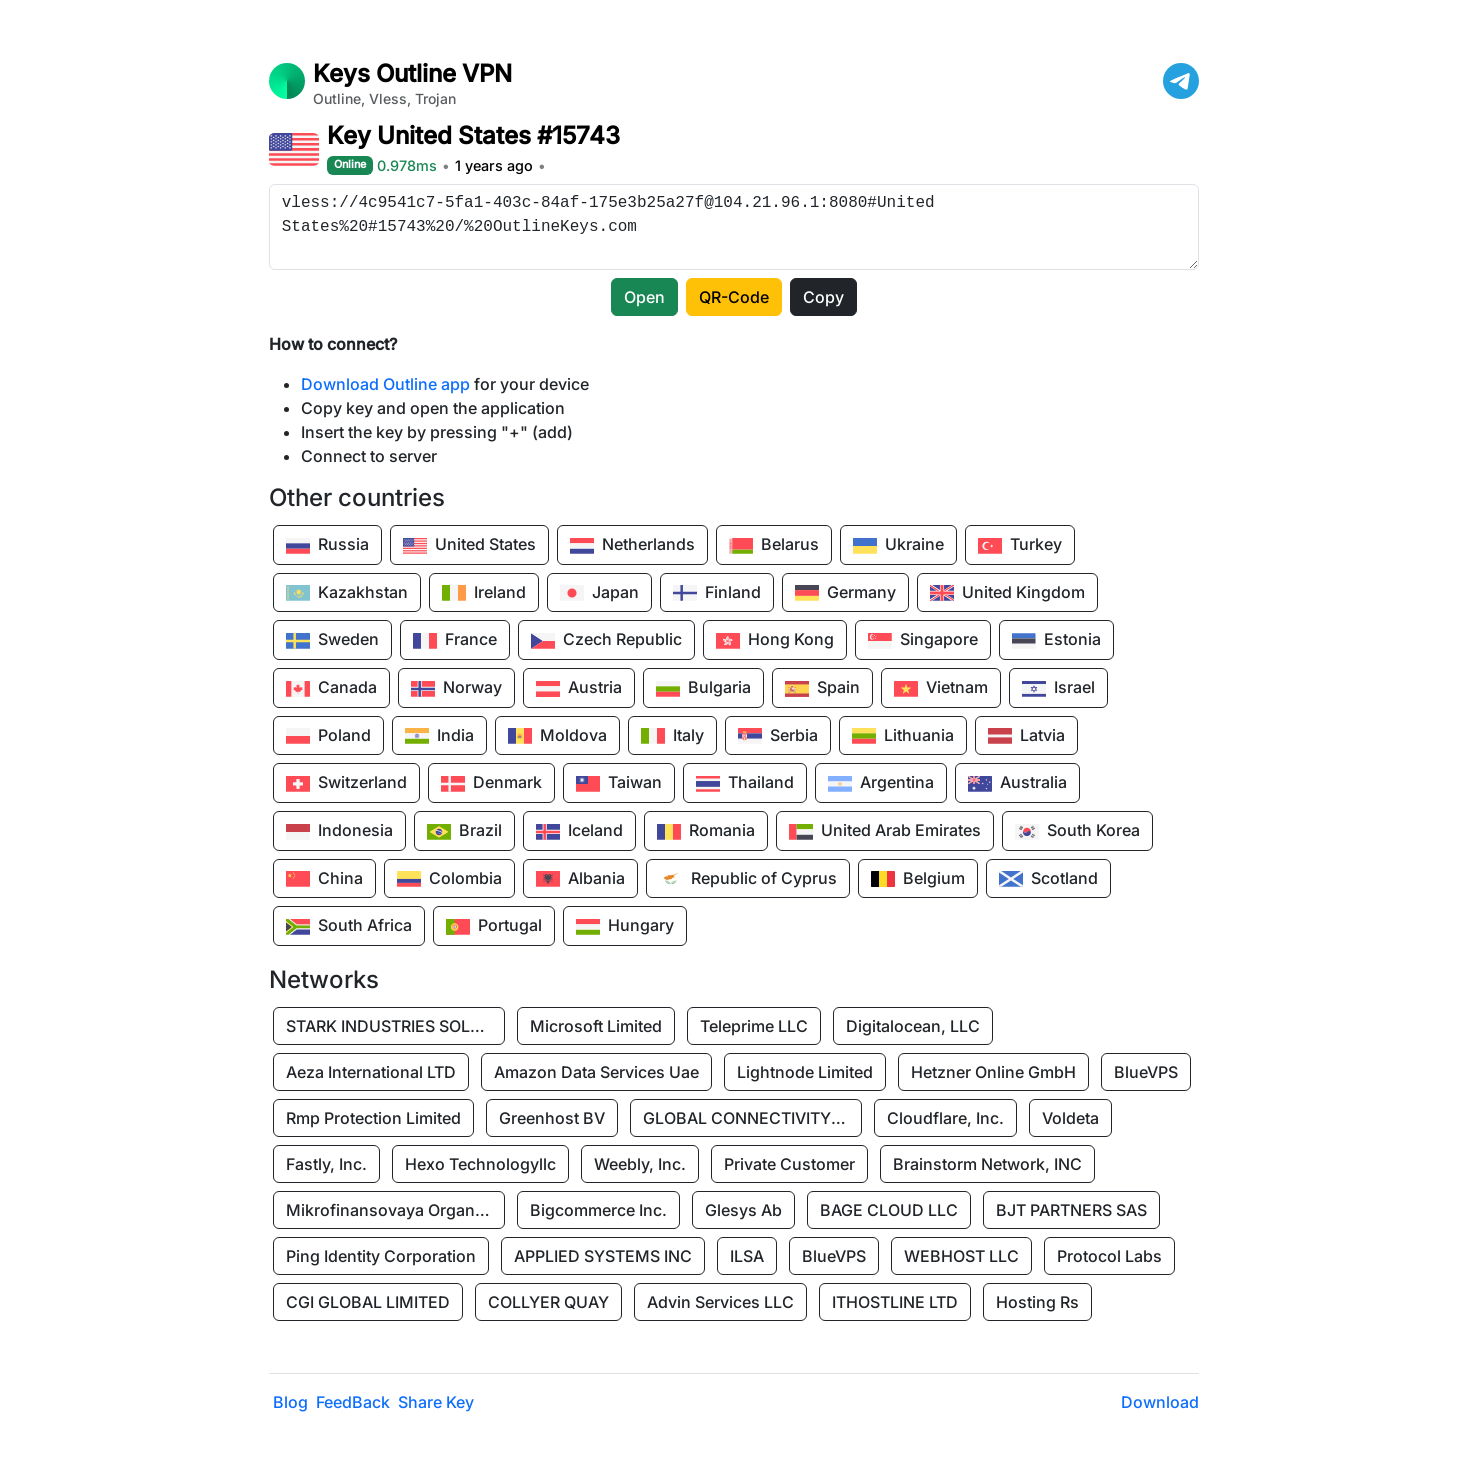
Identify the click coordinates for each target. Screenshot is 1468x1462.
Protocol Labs (1109, 1256)
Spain (822, 689)
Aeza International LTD (371, 1072)
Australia (1017, 784)
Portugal (494, 927)
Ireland (484, 593)
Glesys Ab (743, 1210)
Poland (328, 736)
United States (469, 546)
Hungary (625, 927)
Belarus (774, 546)
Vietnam (941, 689)
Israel (1058, 689)
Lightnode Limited (805, 1072)
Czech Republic (606, 641)
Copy (823, 297)
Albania (580, 879)
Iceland (579, 832)
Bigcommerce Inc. (598, 1210)
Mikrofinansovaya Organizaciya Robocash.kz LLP (396, 1210)
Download (1160, 1402)
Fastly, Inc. (326, 1164)
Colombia (449, 879)
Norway (456, 689)
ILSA (747, 1256)
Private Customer (789, 1164)
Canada (331, 689)
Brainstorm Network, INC (987, 1164)
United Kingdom (1007, 593)
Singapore (923, 641)
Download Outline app (385, 384)
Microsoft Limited (596, 1026)
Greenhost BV (552, 1118)
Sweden (332, 641)
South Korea (1077, 832)
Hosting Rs (1037, 1302)
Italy (672, 736)
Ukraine (898, 546)
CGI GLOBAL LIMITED (368, 1302)
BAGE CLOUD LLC (889, 1210)
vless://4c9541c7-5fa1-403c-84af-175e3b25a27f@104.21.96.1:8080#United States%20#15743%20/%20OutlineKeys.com (734, 227)
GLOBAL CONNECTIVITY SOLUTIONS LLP (753, 1118)
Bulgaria (703, 689)
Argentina (881, 784)
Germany (845, 593)
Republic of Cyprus (748, 879)
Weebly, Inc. (640, 1164)
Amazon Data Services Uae (596, 1072)
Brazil (464, 832)
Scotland (1048, 879)
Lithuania (903, 736)
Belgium (918, 879)
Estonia (1056, 641)
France (455, 641)
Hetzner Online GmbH (993, 1072)
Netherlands (632, 546)
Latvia (1026, 736)
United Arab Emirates (885, 832)
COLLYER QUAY (548, 1302)
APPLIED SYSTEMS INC (603, 1256)
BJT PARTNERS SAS (1071, 1210)
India (439, 736)
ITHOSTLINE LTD (895, 1302)
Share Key (436, 1402)
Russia (327, 546)
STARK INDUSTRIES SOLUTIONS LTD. (396, 1026)
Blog (290, 1402)
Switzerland (346, 784)
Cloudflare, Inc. (945, 1118)
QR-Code (734, 297)
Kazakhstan (347, 593)
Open (644, 297)
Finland (717, 593)
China (324, 879)
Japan (599, 593)
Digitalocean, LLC (913, 1026)
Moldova (557, 736)
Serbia (778, 736)
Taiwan (619, 784)
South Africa (349, 927)
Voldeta (1070, 1118)
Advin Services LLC (720, 1302)
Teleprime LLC (754, 1026)
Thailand (745, 784)
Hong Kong (775, 641)
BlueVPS (1146, 1072)
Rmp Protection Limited (373, 1118)
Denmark (491, 784)
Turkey (1020, 546)
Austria (579, 689)
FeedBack (353, 1402)
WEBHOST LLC (961, 1256)
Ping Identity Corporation (381, 1256)
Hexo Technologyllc (480, 1164)
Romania (706, 832)
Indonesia (339, 832)
